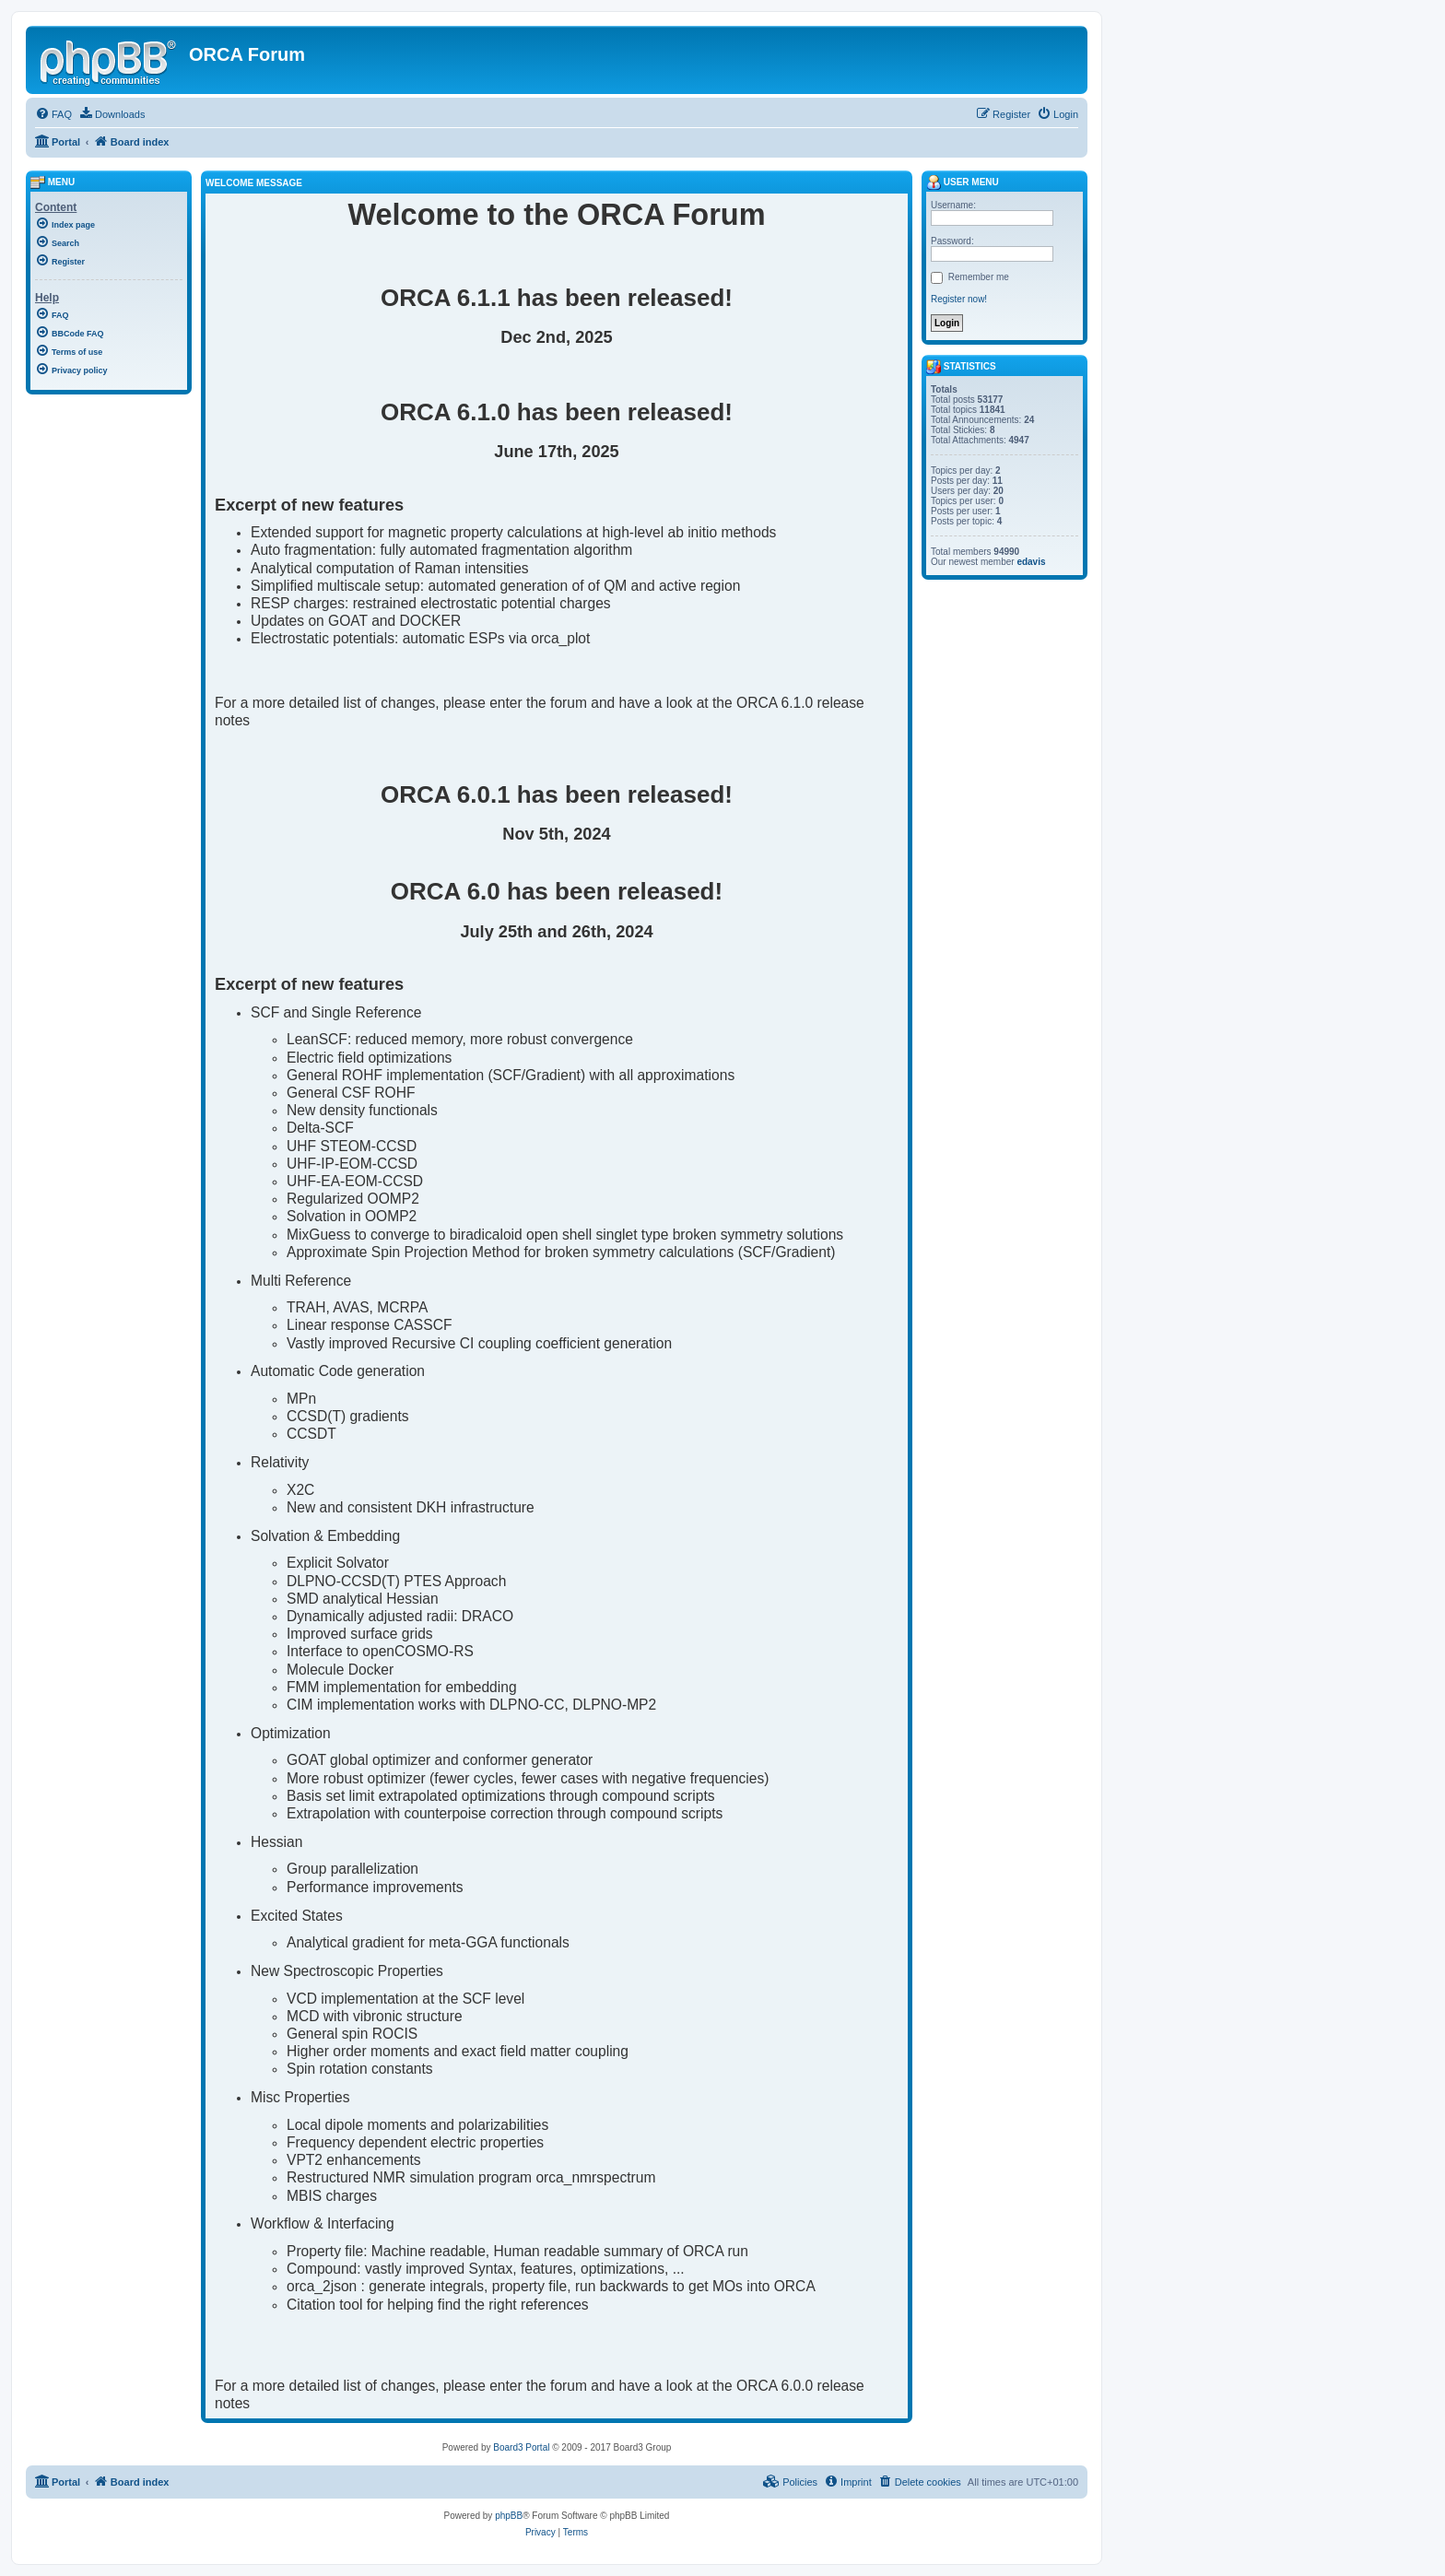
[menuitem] (53, 114)
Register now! (959, 299)
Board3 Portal (521, 2447)
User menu (962, 182)
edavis (1030, 562)
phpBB (509, 2516)
